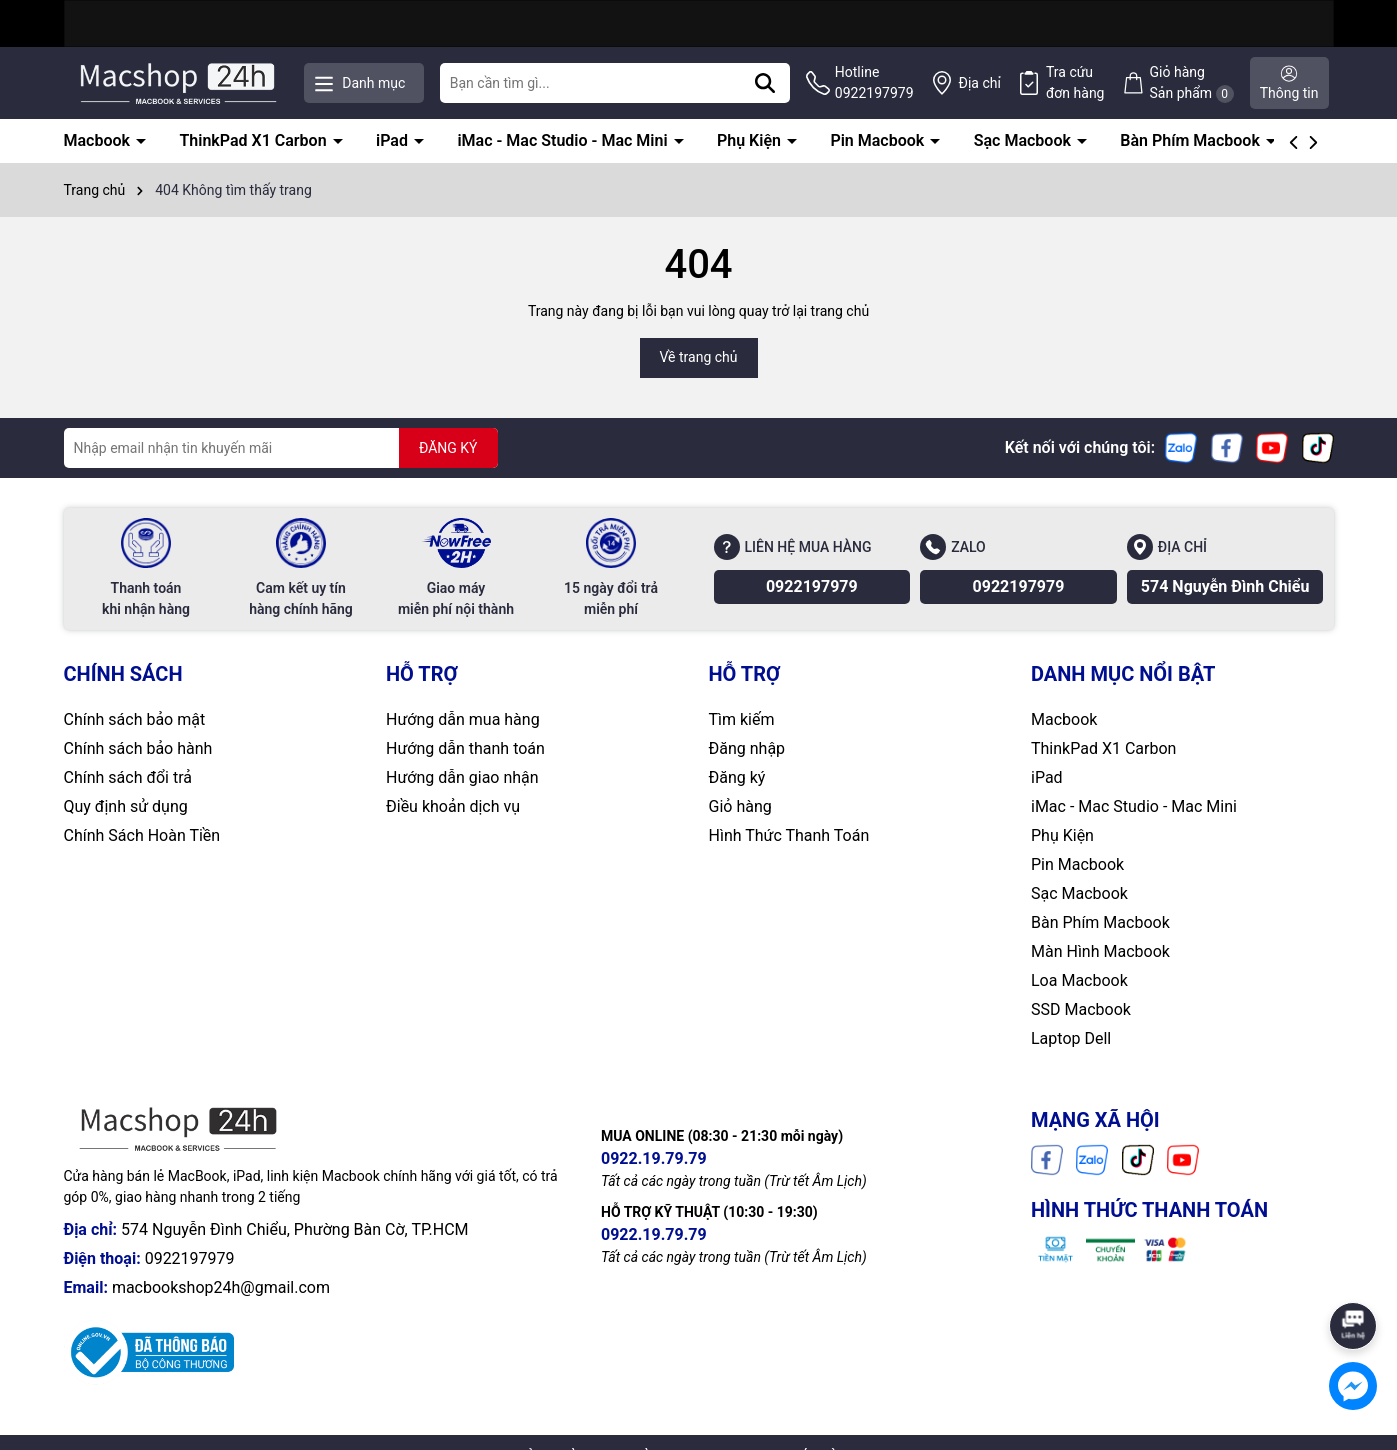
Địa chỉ (980, 83)
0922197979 (812, 586)
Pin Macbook (879, 140)
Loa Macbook (1079, 980)
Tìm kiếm (742, 719)
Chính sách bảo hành (138, 748)
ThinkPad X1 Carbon (254, 140)
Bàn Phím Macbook (1191, 140)
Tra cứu (1075, 84)
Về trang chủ (699, 357)
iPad (394, 140)
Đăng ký (737, 777)
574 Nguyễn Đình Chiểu (1225, 586)
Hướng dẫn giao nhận (462, 777)
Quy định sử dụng (126, 806)
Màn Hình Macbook (1100, 951)
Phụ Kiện (751, 140)
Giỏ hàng (740, 806)
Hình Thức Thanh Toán (789, 835)
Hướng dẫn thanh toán (465, 748)
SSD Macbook (1081, 1009)
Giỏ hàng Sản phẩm (1192, 83)
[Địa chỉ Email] (281, 448)
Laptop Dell (1071, 1038)
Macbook (99, 140)
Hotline (874, 84)
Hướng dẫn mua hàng (463, 719)
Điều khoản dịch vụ (453, 806)
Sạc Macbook (1024, 140)
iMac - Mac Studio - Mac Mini (564, 140)
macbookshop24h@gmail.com (221, 1287)
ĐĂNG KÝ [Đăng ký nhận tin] (448, 448)
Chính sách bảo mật (135, 719)
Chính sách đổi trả (128, 777)
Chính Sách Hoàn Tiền (142, 835)
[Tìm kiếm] (765, 83)
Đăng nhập (747, 748)
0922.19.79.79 (654, 1158)
